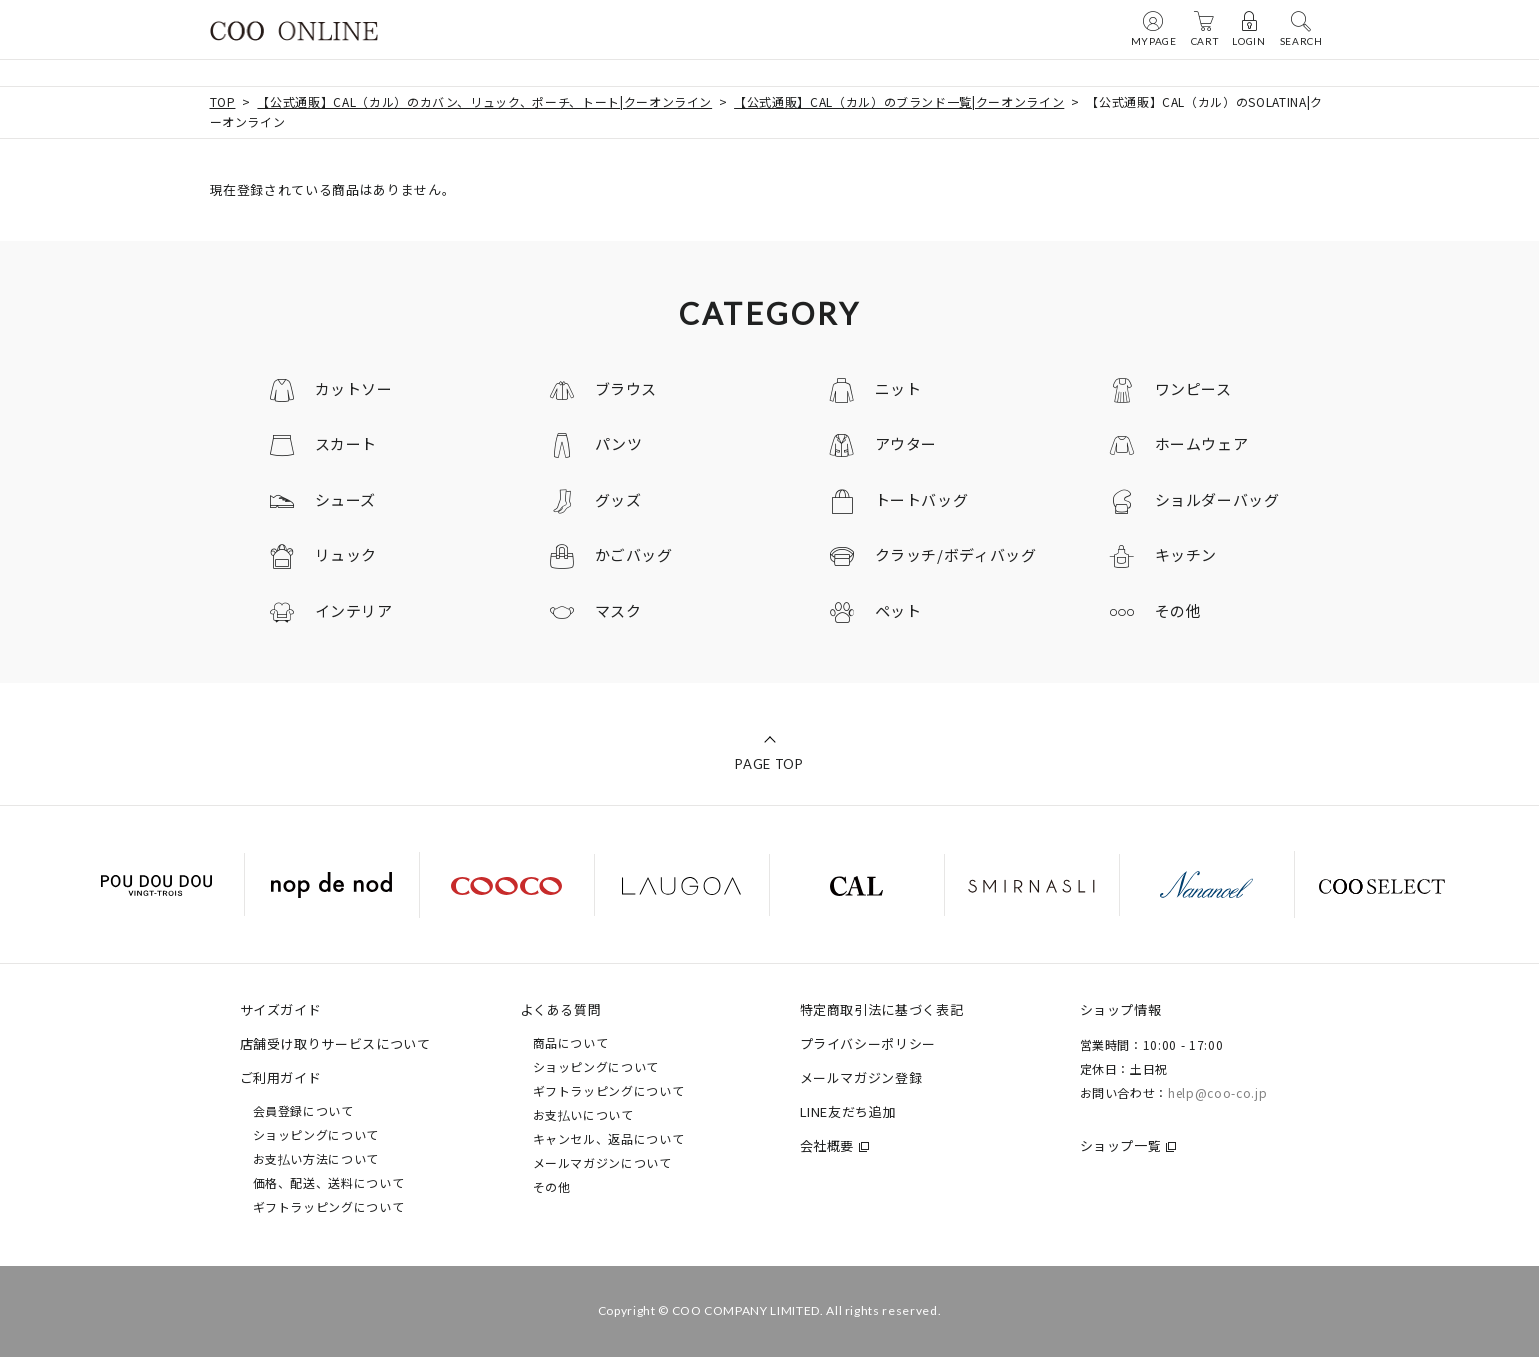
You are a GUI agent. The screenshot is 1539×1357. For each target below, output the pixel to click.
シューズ (346, 499)
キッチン (1186, 554)
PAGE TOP (769, 764)
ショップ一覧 (1121, 1145)
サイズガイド (281, 1009)
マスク (618, 610)
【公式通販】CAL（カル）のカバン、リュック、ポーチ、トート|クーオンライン (484, 101)
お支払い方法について (316, 1158)
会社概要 (827, 1145)
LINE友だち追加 (848, 1111)
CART (1205, 28)
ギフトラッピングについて (329, 1206)
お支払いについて (583, 1114)
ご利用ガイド (281, 1077)
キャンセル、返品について (609, 1138)
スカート (346, 443)
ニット (898, 388)
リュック (346, 554)
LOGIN (1248, 28)
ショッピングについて (316, 1134)
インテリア (354, 610)
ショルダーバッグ (1217, 499)
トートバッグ (922, 499)
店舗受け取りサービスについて (335, 1043)
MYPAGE (1154, 28)
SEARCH (1301, 28)
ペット (898, 610)
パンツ (619, 443)
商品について (571, 1042)
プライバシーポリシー (868, 1043)
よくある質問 (561, 1009)
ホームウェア (1202, 443)
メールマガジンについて (602, 1162)
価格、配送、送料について (329, 1182)
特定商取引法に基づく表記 (882, 1009)
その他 (1178, 610)
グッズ (618, 499)
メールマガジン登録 (861, 1077)
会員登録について (303, 1110)
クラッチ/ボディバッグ (956, 554)
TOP (223, 101)
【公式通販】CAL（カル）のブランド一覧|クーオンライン (899, 101)
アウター (906, 443)
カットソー (354, 388)
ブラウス (626, 388)
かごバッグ (634, 554)
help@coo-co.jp (1217, 1092)
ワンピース (1193, 388)
